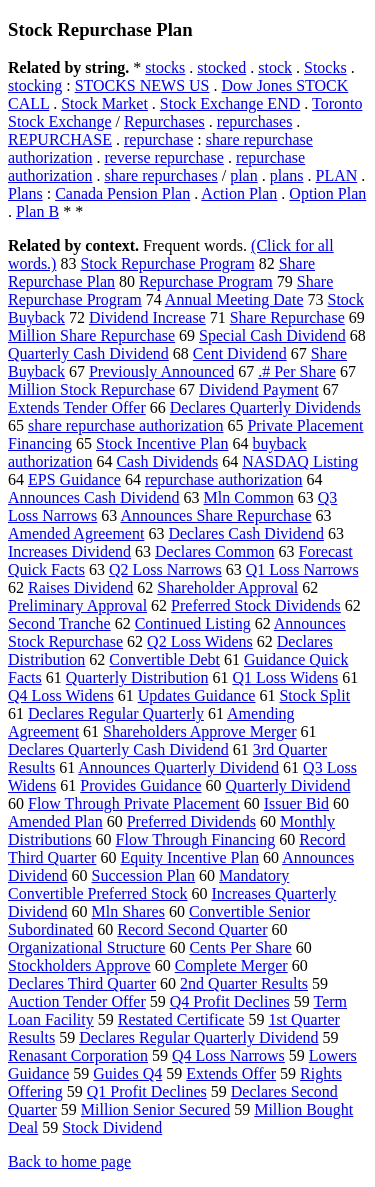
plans (287, 175)
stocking (35, 85)
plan (244, 175)
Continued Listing (193, 623)
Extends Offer (231, 1073)
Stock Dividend (112, 1127)
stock (275, 67)
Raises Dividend (80, 587)
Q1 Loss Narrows (302, 569)
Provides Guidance (140, 785)
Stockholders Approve (79, 965)
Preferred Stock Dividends (256, 605)
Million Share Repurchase (91, 335)
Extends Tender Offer (77, 407)
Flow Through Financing (196, 839)
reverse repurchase (163, 157)
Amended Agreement (76, 533)
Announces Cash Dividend (94, 497)
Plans (25, 193)
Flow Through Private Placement (134, 803)
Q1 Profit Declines (147, 1091)
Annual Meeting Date (234, 299)
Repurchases (164, 121)
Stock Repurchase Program (167, 263)
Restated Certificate (181, 1019)
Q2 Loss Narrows (165, 569)
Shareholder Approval (227, 587)
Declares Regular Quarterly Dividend (198, 1037)
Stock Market (104, 103)
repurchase (158, 139)
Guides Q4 (127, 1073)
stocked (221, 67)
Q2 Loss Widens (200, 641)
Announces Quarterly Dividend (178, 767)
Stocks (325, 67)
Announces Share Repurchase (215, 515)
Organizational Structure (86, 947)
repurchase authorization (224, 479)
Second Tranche (59, 623)
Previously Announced (161, 371)
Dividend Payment (259, 389)
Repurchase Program (206, 281)
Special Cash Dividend (272, 335)
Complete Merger (231, 965)
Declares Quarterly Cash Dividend (118, 749)
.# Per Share (297, 371)
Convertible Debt (164, 659)
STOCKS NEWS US (142, 85)
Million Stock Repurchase (91, 389)
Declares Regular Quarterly (116, 713)
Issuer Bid (296, 803)
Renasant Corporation (78, 1055)
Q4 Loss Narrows (228, 1055)
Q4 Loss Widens (61, 695)
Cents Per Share (240, 947)
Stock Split (314, 695)
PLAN (336, 175)
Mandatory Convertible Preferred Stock (148, 884)
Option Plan (327, 193)
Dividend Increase (147, 317)
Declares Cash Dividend (246, 533)
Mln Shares (128, 911)
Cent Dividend (240, 353)
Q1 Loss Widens (285, 677)
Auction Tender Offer (77, 1001)
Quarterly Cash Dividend (88, 353)
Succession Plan (144, 875)
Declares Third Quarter (82, 983)
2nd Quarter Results (244, 983)
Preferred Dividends (191, 821)
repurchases (255, 121)
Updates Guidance (197, 695)
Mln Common (249, 497)
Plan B (37, 211)
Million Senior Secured (155, 1109)
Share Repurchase (287, 317)
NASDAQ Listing (300, 461)
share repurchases (160, 175)
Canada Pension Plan (122, 193)
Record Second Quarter (192, 929)
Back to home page (69, 1161)
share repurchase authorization (125, 425)
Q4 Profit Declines (230, 1001)
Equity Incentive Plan (189, 857)
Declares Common (215, 551)
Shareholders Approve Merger (199, 731)
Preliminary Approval (77, 605)
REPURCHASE (60, 139)
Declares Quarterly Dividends (265, 407)
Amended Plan (55, 821)
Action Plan (239, 193)
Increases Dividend (69, 551)
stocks (165, 67)
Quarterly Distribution (137, 677)
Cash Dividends (167, 461)
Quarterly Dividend (288, 785)
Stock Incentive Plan (162, 443)
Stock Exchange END (230, 103)
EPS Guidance (74, 479)
